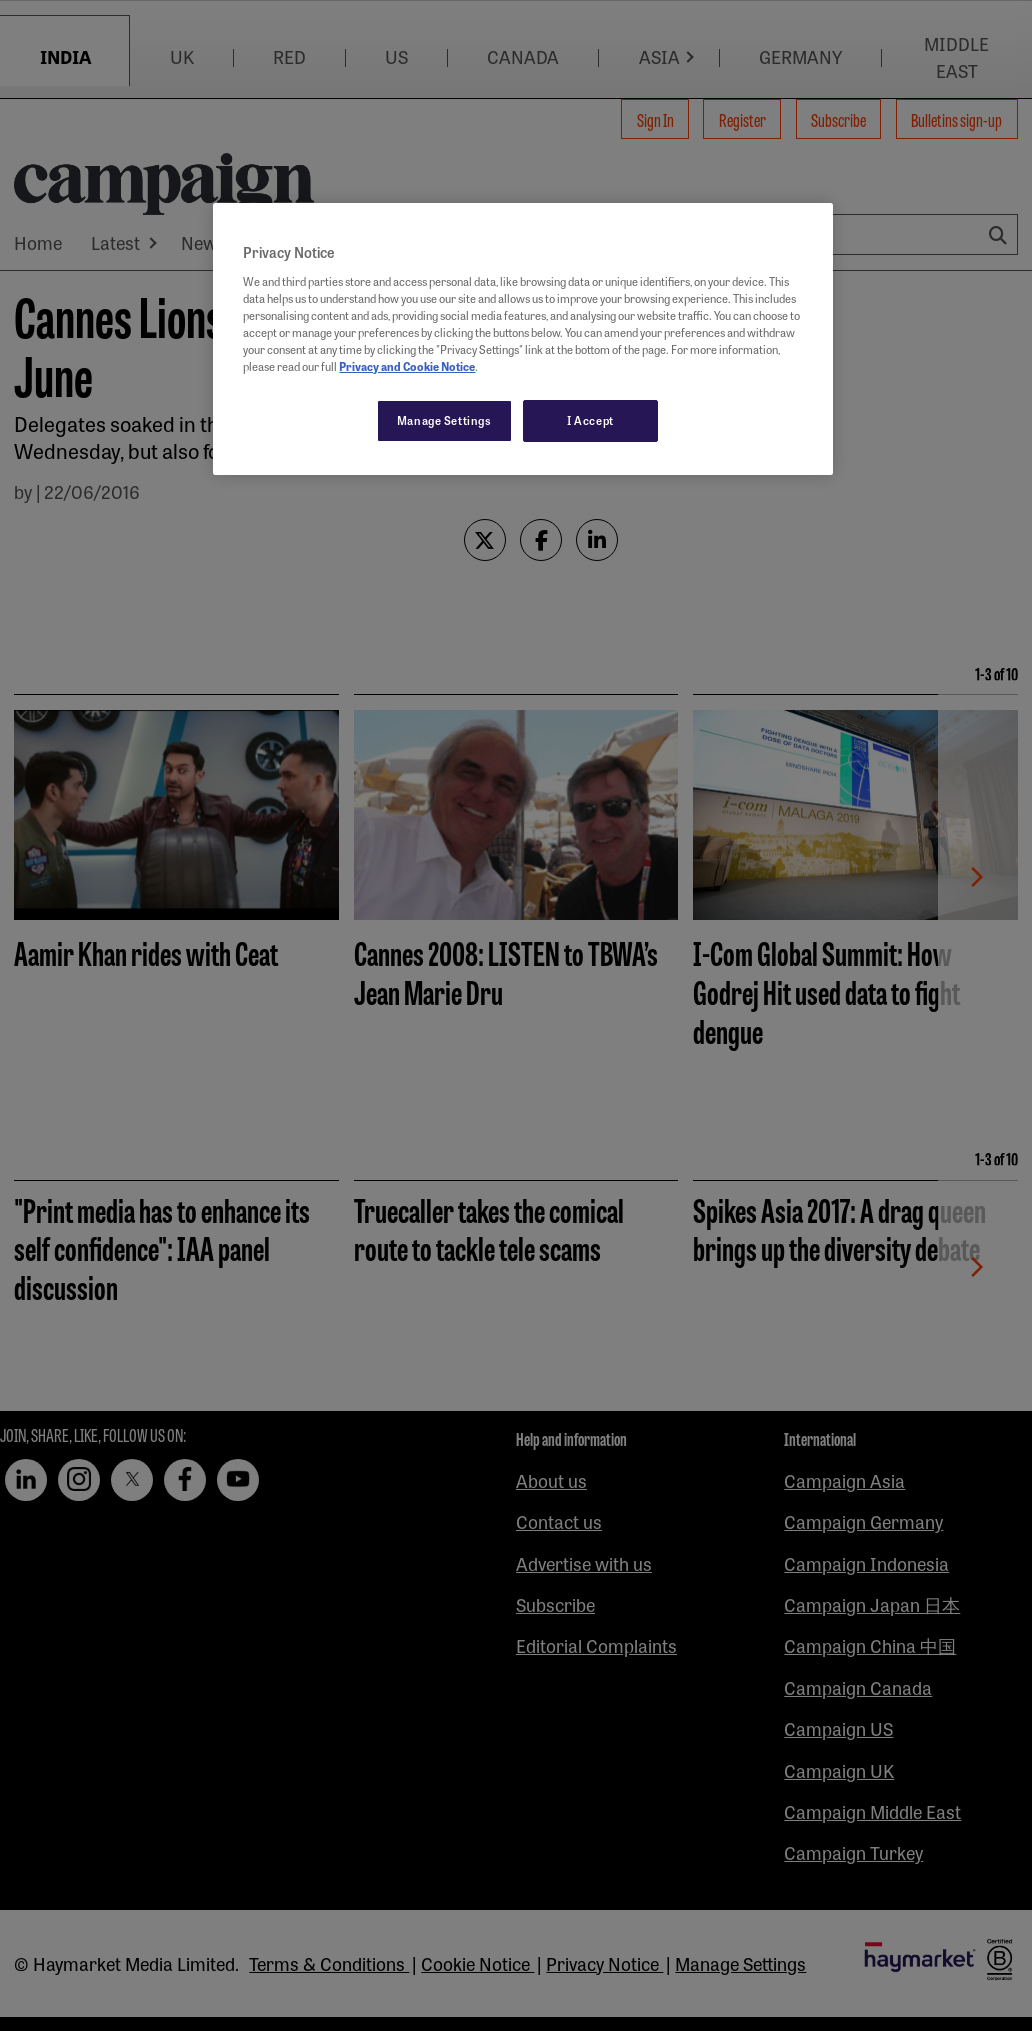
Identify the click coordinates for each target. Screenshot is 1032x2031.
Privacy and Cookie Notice (407, 366)
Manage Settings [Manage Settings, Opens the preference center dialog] (444, 420)
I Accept (590, 420)
